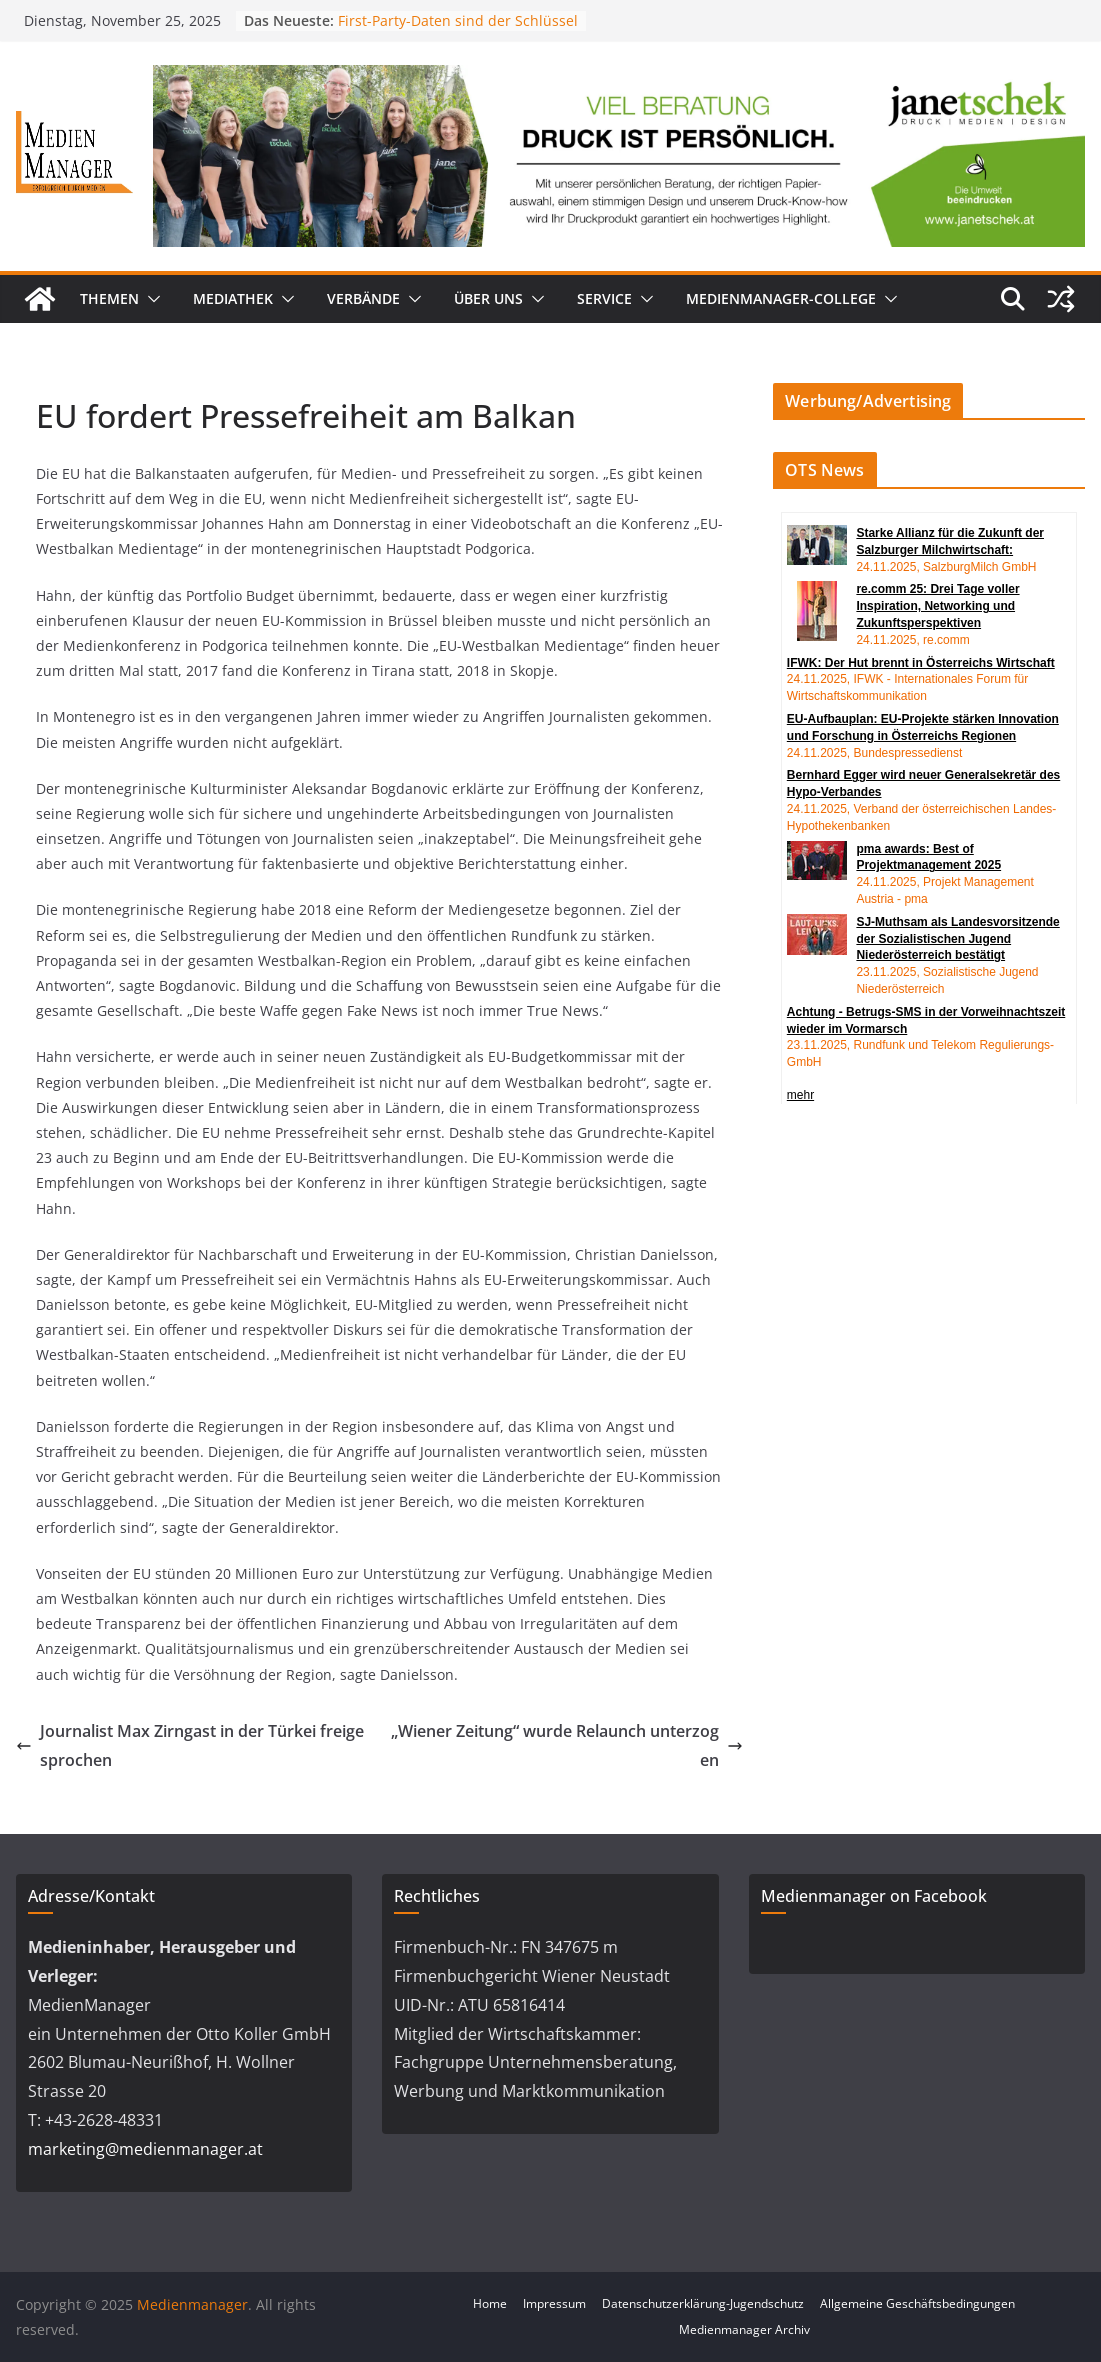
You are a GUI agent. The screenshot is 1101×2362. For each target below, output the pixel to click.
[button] (150, 299)
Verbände (363, 298)
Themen (109, 298)
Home (490, 2303)
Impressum (554, 2303)
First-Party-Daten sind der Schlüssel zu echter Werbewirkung (458, 30)
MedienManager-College (781, 298)
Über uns (488, 298)
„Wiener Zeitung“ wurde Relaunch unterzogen (567, 1745)
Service (604, 298)
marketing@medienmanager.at (145, 2149)
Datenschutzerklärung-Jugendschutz (703, 2303)
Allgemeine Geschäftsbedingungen (917, 2303)
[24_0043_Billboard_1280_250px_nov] (619, 79)
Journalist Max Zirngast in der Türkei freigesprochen (190, 1745)
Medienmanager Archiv (744, 2329)
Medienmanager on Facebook (874, 1896)
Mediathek (233, 298)
